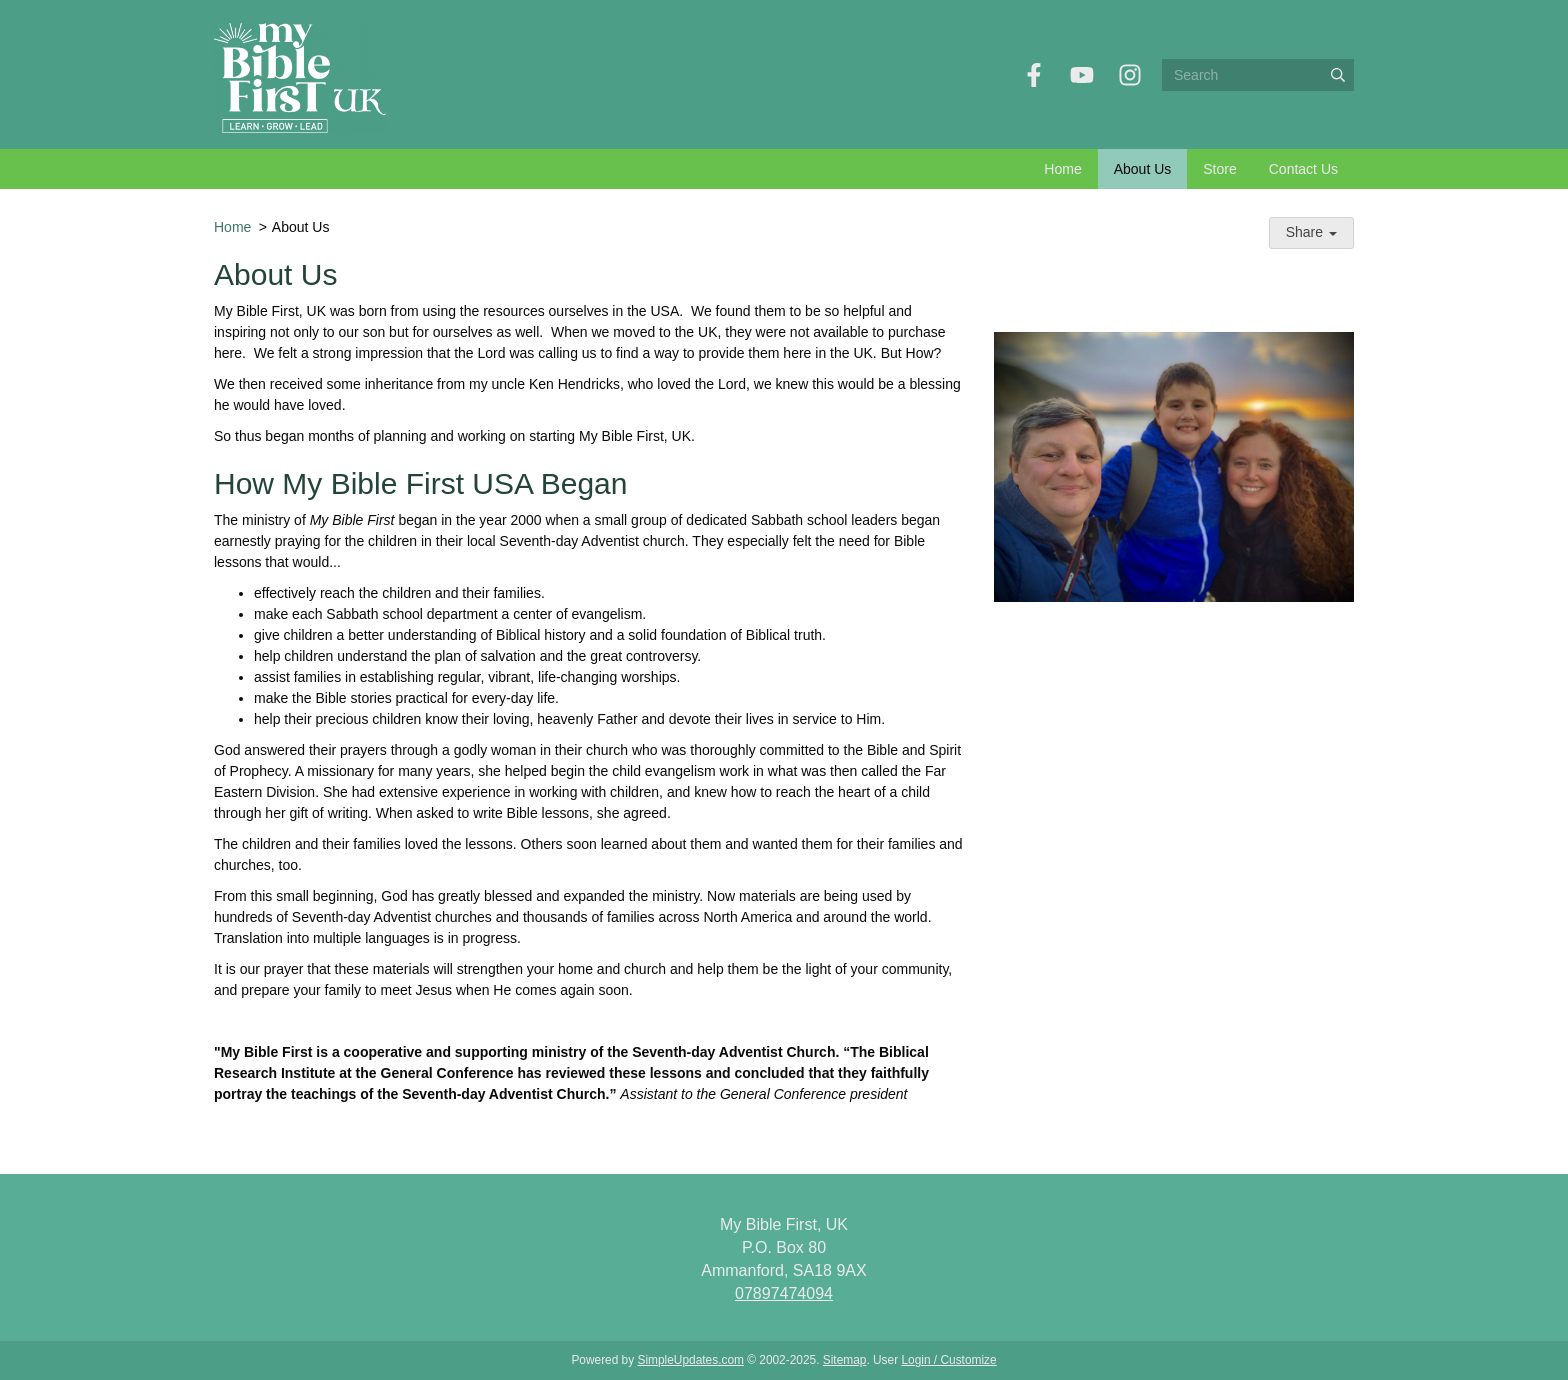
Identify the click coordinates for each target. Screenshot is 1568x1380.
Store (1219, 169)
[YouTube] (1082, 75)
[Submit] (1338, 75)
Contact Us (1303, 169)
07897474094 (784, 1293)
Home (1062, 169)
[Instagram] (1130, 75)
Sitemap (845, 1360)
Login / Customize (948, 1360)
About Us (1143, 169)
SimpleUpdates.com (691, 1360)
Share (1311, 232)
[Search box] (1258, 75)
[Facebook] (1034, 75)
